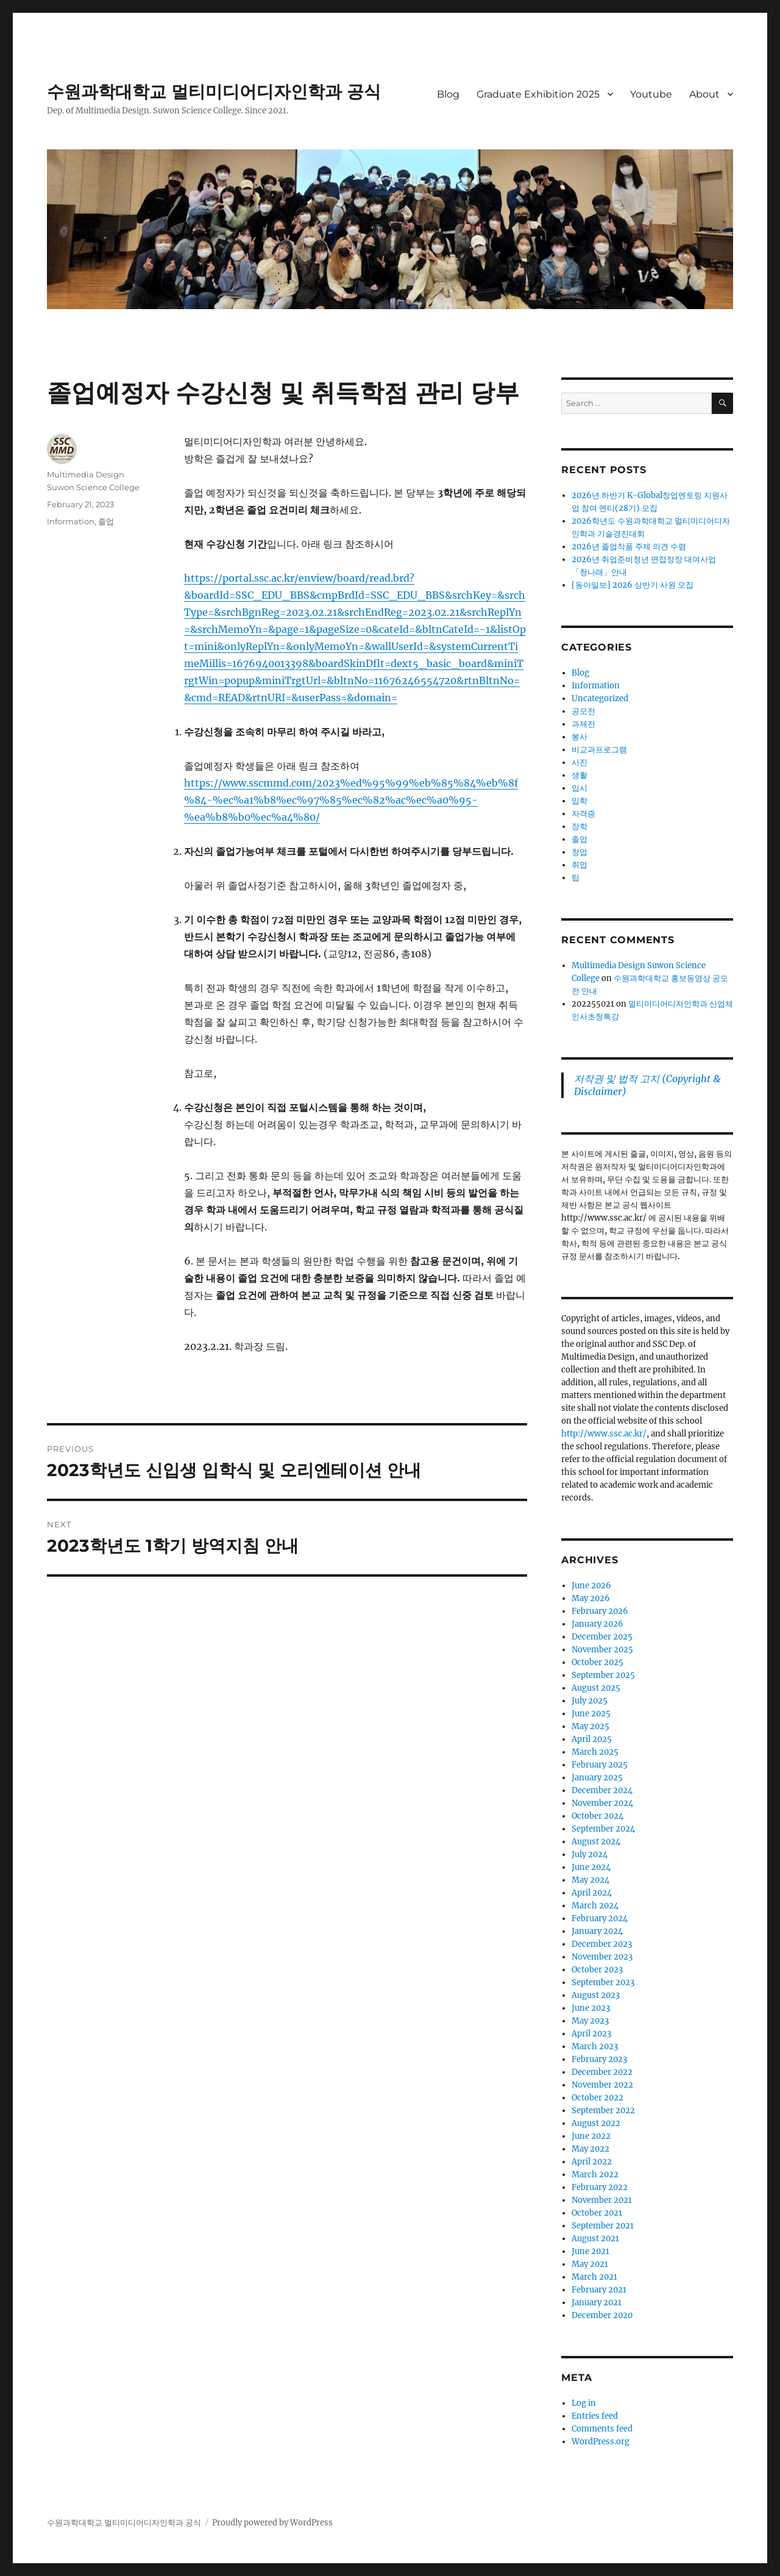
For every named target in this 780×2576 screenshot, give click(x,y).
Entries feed (595, 2416)
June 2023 (591, 2008)
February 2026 (600, 1611)
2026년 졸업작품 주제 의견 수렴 (629, 546)
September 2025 (603, 1675)
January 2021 (597, 2302)
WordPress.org (600, 2441)
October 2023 (597, 1969)
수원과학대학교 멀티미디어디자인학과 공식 (214, 91)
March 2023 (595, 2046)
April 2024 (592, 1893)
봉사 (579, 737)
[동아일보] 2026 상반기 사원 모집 (632, 585)
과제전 (583, 724)
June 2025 (591, 1713)
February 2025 (600, 1765)
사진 (579, 762)
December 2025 (602, 1637)
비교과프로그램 (599, 749)
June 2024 (591, 1867)
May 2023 (590, 2021)
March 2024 (595, 1905)
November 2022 (602, 2085)
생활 (579, 775)
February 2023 (599, 2059)
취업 (579, 865)
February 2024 (600, 1918)
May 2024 (590, 1880)
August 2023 (596, 1995)
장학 (579, 826)
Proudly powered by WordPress (272, 2522)
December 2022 (602, 2072)
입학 (579, 801)
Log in (584, 2403)
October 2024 (597, 1816)
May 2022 (590, 2149)
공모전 (583, 711)
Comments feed (602, 2429)
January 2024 (597, 1931)
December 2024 (602, 1790)
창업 (579, 852)
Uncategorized (600, 698)
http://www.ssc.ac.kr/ (604, 1434)
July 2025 (590, 1701)
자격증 (583, 813)
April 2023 (591, 2033)
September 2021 (603, 2226)
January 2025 (597, 1777)
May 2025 (590, 1726)
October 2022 (597, 2098)
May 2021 (590, 2264)
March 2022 (595, 2174)
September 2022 (603, 2110)
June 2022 (591, 2136)
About (704, 94)
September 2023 (603, 1982)
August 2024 (596, 1841)
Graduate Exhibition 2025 (538, 94)
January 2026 (597, 1624)
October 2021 (597, 2213)
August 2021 (595, 2238)
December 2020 (602, 2315)
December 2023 (602, 1944)
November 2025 (602, 1649)
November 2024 (602, 1803)
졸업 (106, 521)
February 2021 (599, 2290)
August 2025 (596, 1688)
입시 (579, 788)
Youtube (651, 94)
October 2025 (597, 1662)
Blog (448, 94)
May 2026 (591, 1598)
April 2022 (592, 2162)
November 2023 (602, 1957)
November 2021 (602, 2200)
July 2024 (590, 1854)
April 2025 (592, 1739)
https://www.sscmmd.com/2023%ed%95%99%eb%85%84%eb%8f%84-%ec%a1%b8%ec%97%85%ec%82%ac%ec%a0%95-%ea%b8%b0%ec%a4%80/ (351, 800)
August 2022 (596, 2123)
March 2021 (594, 2277)
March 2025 (595, 1752)
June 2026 (591, 1585)
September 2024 (603, 1829)
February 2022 (600, 2187)
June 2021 (590, 2251)
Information (70, 521)
